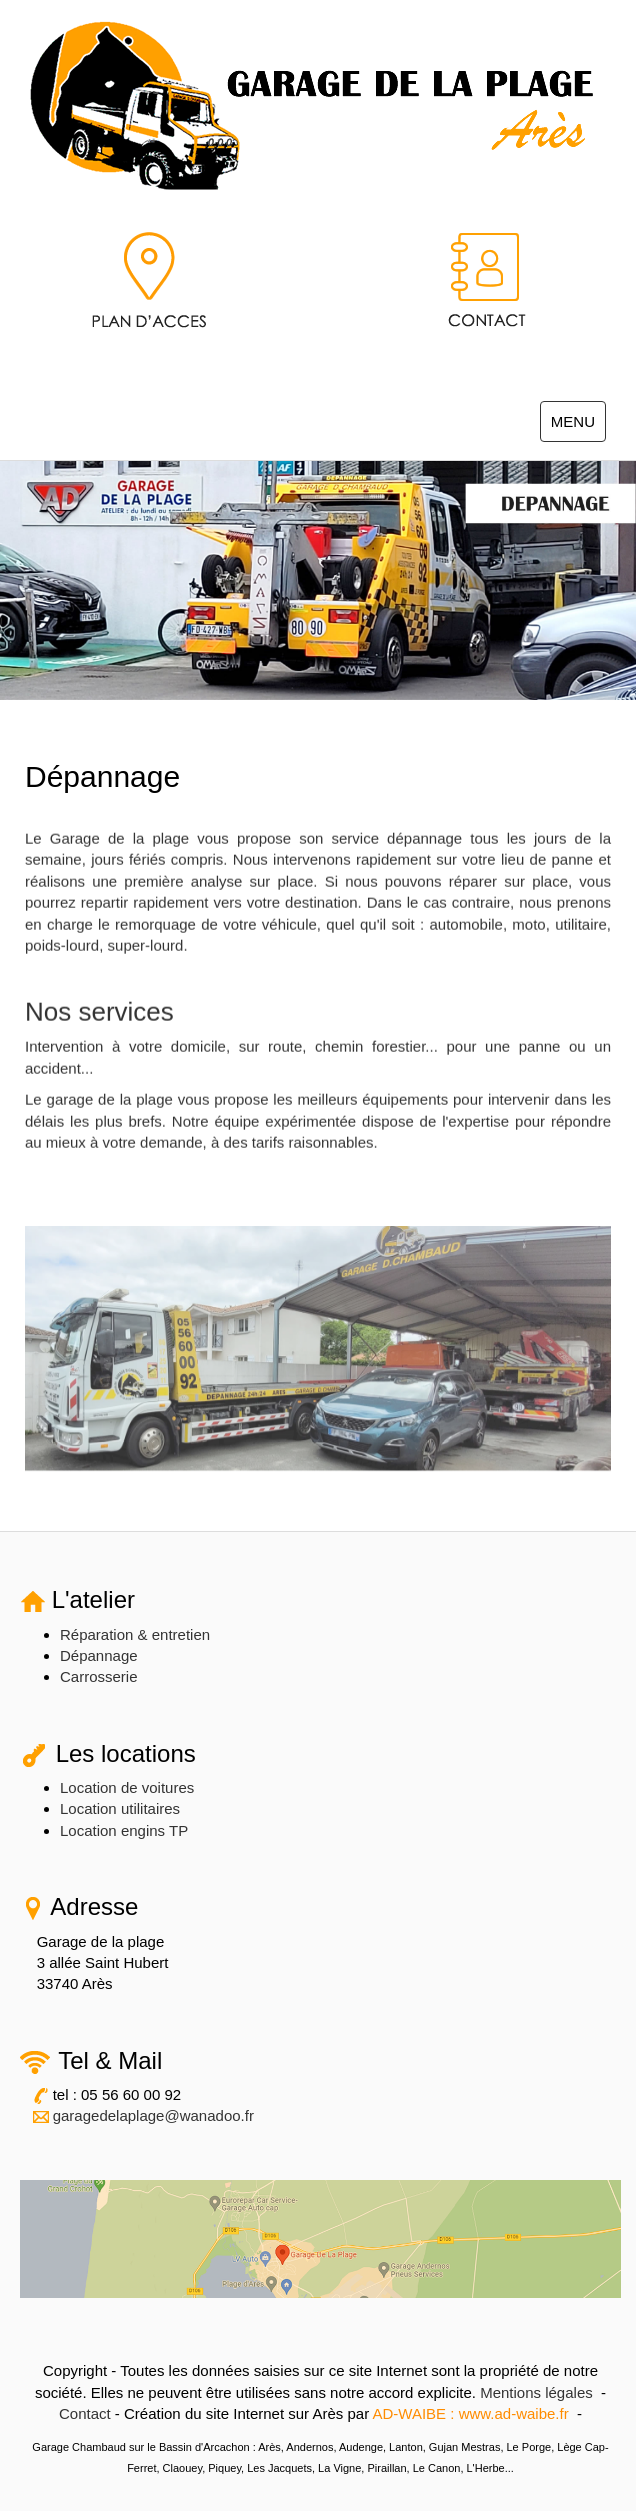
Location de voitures (127, 1787)
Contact (85, 2413)
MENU (578, 426)
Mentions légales (536, 2392)
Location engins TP (124, 1830)
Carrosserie (99, 1676)
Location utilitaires (120, 1808)
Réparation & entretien (135, 1634)
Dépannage (99, 1655)
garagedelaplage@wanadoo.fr (153, 2115)
